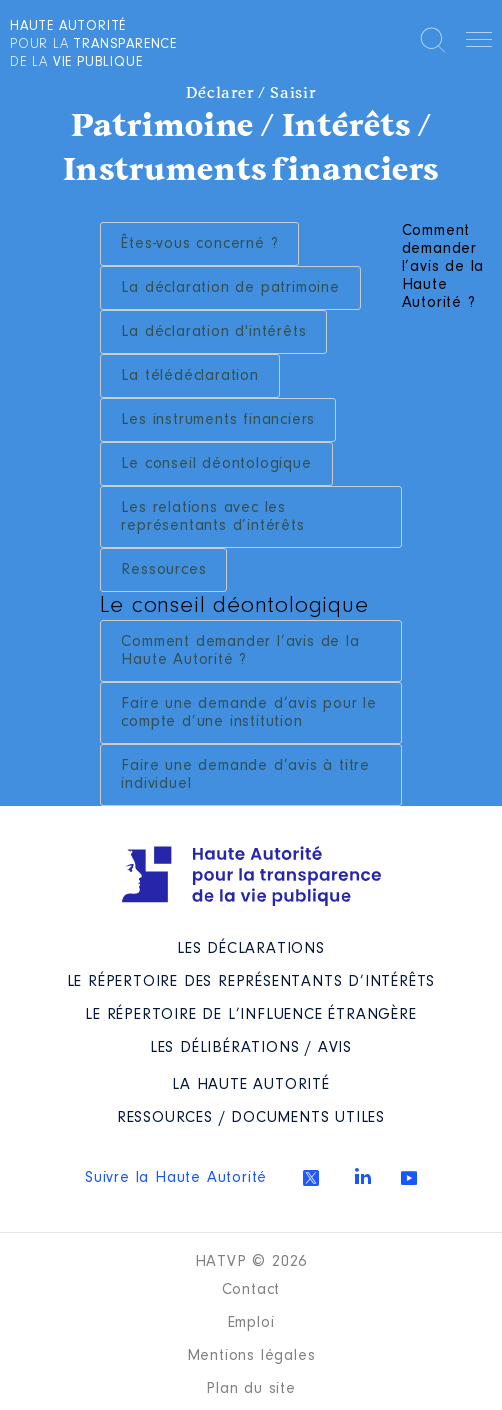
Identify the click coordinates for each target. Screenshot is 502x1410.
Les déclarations (251, 949)
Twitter (311, 1178)
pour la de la (93, 45)
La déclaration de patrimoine (230, 288)
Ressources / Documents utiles (251, 1118)
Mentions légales (251, 1356)
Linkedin (363, 1176)
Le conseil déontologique (216, 464)
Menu (479, 43)
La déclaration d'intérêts (213, 332)
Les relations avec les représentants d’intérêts (212, 517)
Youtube (409, 1178)
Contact (251, 1290)
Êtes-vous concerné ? (199, 244)
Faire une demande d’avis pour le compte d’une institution (249, 713)
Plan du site (251, 1389)
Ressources (163, 570)
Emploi (251, 1323)
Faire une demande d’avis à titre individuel (245, 775)
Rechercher (433, 40)
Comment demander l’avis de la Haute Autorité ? (240, 651)
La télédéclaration (189, 376)
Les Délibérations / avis (251, 1048)
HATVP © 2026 (251, 1262)
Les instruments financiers (218, 420)
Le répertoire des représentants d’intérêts (251, 982)
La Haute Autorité (251, 1085)
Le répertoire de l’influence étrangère (250, 1015)
